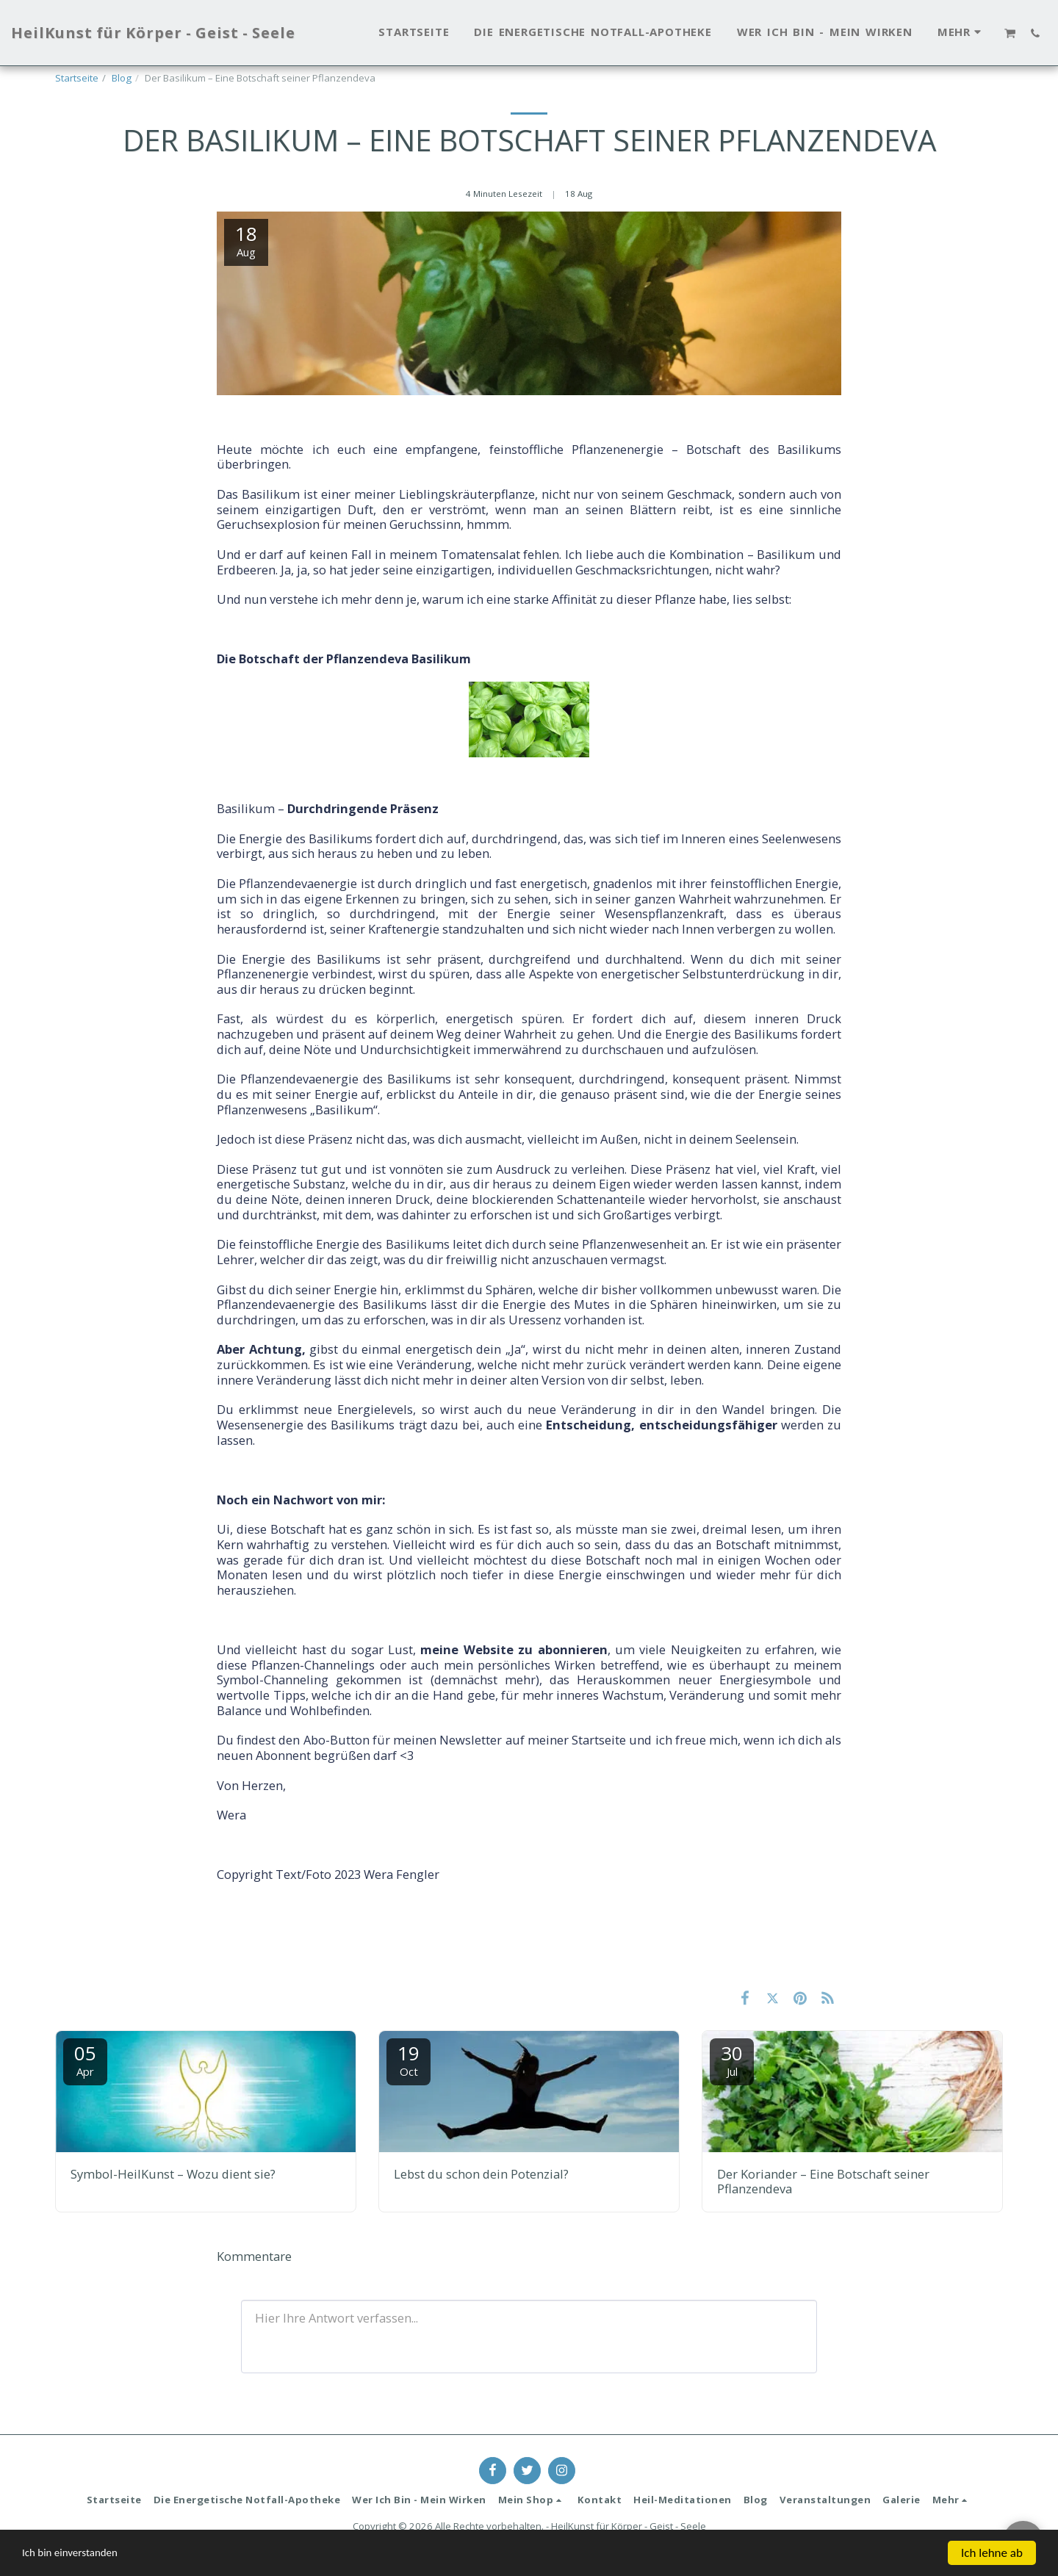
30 (732, 2059)
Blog (122, 77)
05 (85, 2059)
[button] (1010, 33)
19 (408, 2059)
